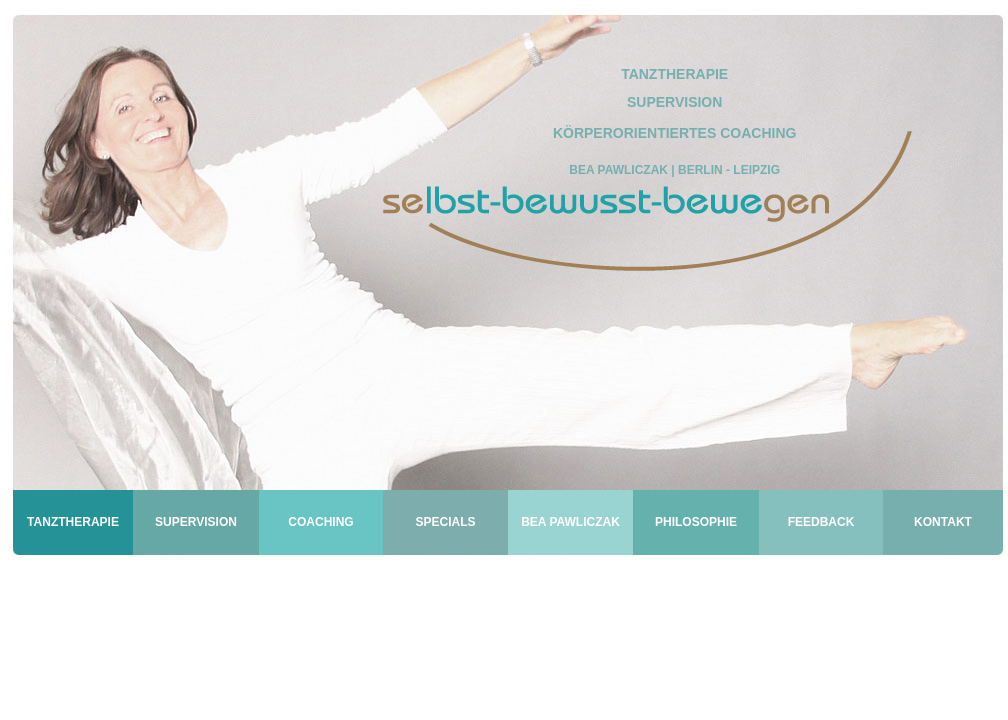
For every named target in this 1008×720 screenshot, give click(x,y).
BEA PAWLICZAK (570, 522)
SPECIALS (445, 522)
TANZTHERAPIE (73, 522)
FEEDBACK (821, 522)
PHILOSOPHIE (696, 522)
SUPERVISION (196, 522)
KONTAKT (943, 522)
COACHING (320, 522)
